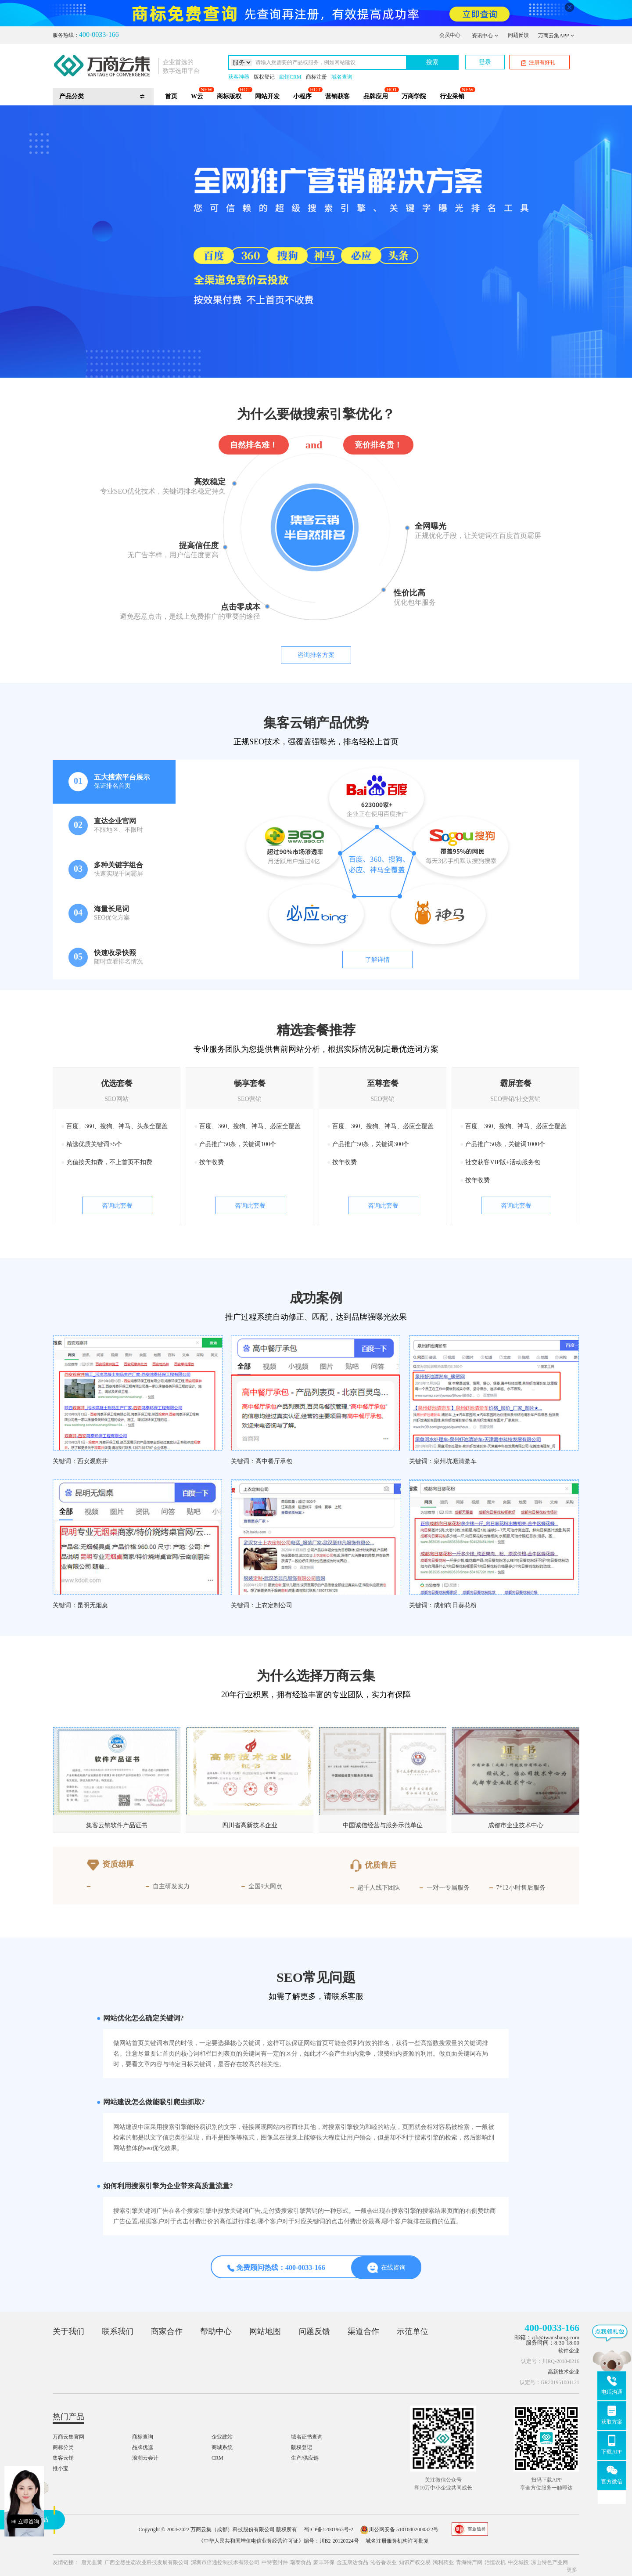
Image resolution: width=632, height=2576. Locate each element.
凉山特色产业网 (549, 2562)
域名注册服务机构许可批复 (397, 2541)
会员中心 (449, 35)
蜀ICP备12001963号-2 (328, 2529)
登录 (485, 62)
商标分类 (63, 2447)
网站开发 (267, 96)
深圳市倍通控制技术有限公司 (225, 2562)
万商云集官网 (68, 2437)
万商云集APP (556, 35)
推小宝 (60, 2468)
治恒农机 (495, 2562)
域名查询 (341, 77)
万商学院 (414, 96)
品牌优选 (142, 2447)
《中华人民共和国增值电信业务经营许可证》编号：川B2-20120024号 (278, 2541)
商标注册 (316, 77)
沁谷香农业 (383, 2562)
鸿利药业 (443, 2562)
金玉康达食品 (352, 2562)
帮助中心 (216, 2331)
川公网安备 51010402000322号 (399, 2529)
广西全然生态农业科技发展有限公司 (146, 2562)
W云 (197, 96)
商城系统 (222, 2447)
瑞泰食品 (300, 2562)
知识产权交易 (415, 2562)
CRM (217, 2458)
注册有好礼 (538, 62)
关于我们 (68, 2331)
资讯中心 (485, 35)
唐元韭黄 (91, 2562)
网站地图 (265, 2331)
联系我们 (117, 2331)
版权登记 (264, 77)
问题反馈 (518, 35)
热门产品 (68, 2416)
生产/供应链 (305, 2458)
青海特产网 (469, 2562)
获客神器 (238, 77)
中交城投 (518, 2562)
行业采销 (452, 96)
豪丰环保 (323, 2562)
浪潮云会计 (145, 2458)
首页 (171, 96)
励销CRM (290, 77)
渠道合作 (363, 2331)
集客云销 (63, 2458)
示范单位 (412, 2331)
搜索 (432, 62)
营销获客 (337, 96)
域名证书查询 (307, 2437)
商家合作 (167, 2331)
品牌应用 (375, 96)
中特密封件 (275, 2562)
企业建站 (222, 2437)
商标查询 (142, 2437)
